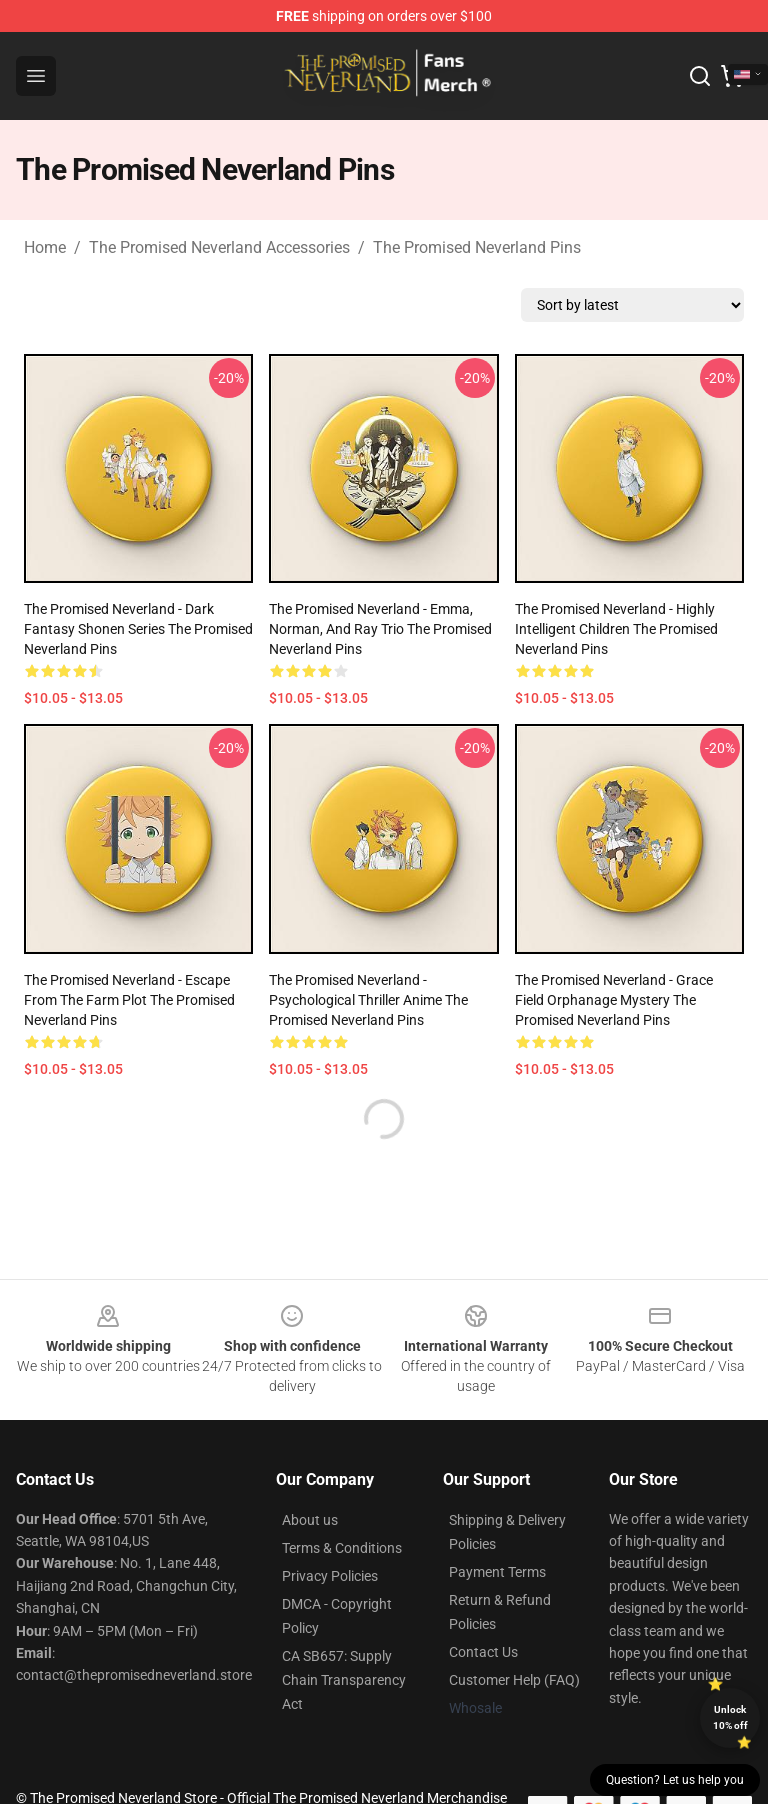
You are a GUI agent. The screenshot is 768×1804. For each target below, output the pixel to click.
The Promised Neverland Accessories (219, 247)
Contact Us (483, 1652)
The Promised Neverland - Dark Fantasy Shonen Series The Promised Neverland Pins (138, 629)
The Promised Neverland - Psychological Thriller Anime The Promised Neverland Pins (368, 1000)
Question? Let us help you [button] (675, 1780)
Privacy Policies (330, 1576)
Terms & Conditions (342, 1548)
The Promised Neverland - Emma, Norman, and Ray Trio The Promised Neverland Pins (380, 629)
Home (45, 247)
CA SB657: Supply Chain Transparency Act (344, 1680)
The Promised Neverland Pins (477, 247)
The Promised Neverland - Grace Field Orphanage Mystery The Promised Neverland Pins (614, 1000)
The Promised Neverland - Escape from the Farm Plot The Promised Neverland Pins (129, 1000)
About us (310, 1520)
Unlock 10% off (730, 1717)
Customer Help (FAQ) (514, 1680)
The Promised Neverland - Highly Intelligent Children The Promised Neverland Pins (616, 629)
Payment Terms (497, 1572)
